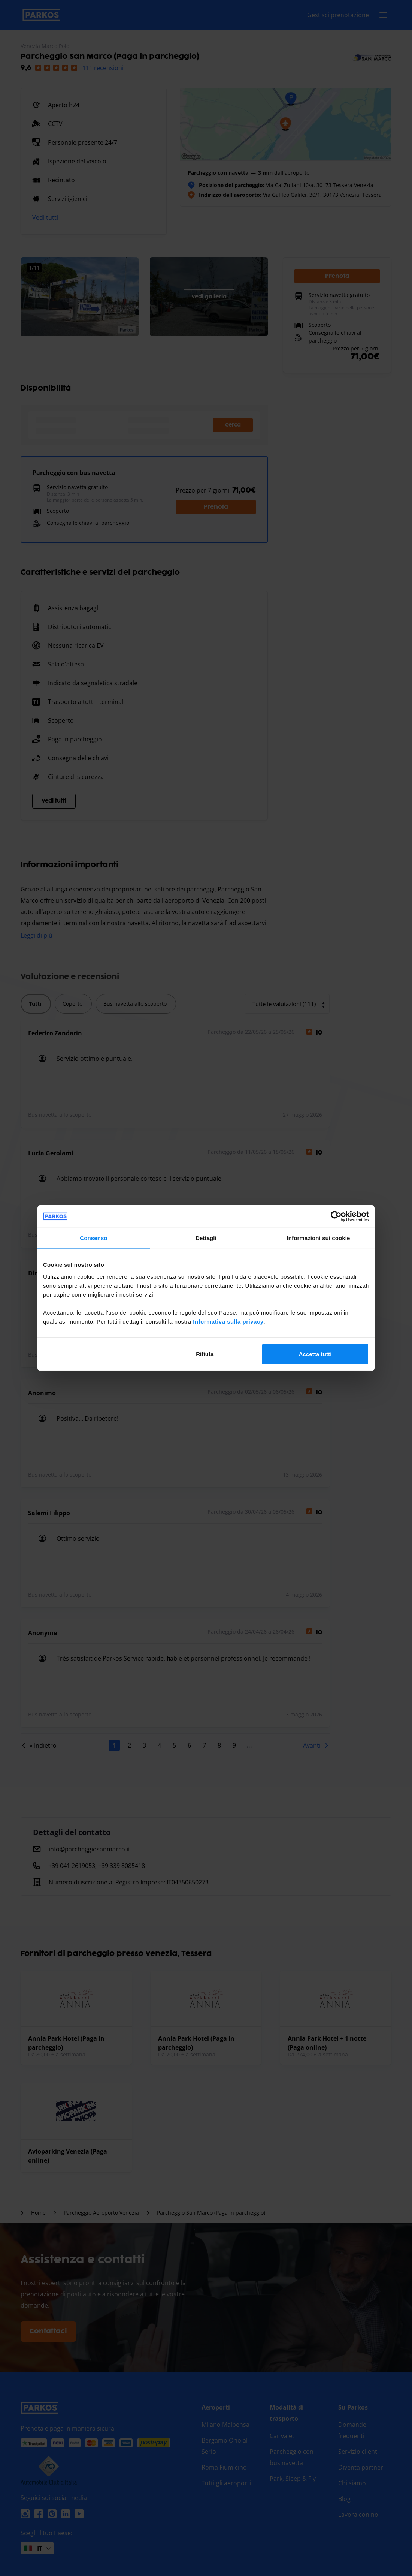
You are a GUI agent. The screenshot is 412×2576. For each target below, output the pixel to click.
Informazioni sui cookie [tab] (318, 1238)
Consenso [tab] (93, 1238)
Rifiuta (204, 1354)
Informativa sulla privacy (228, 1321)
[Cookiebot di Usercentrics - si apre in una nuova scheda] (336, 1216)
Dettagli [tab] (206, 1238)
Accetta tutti (315, 1354)
